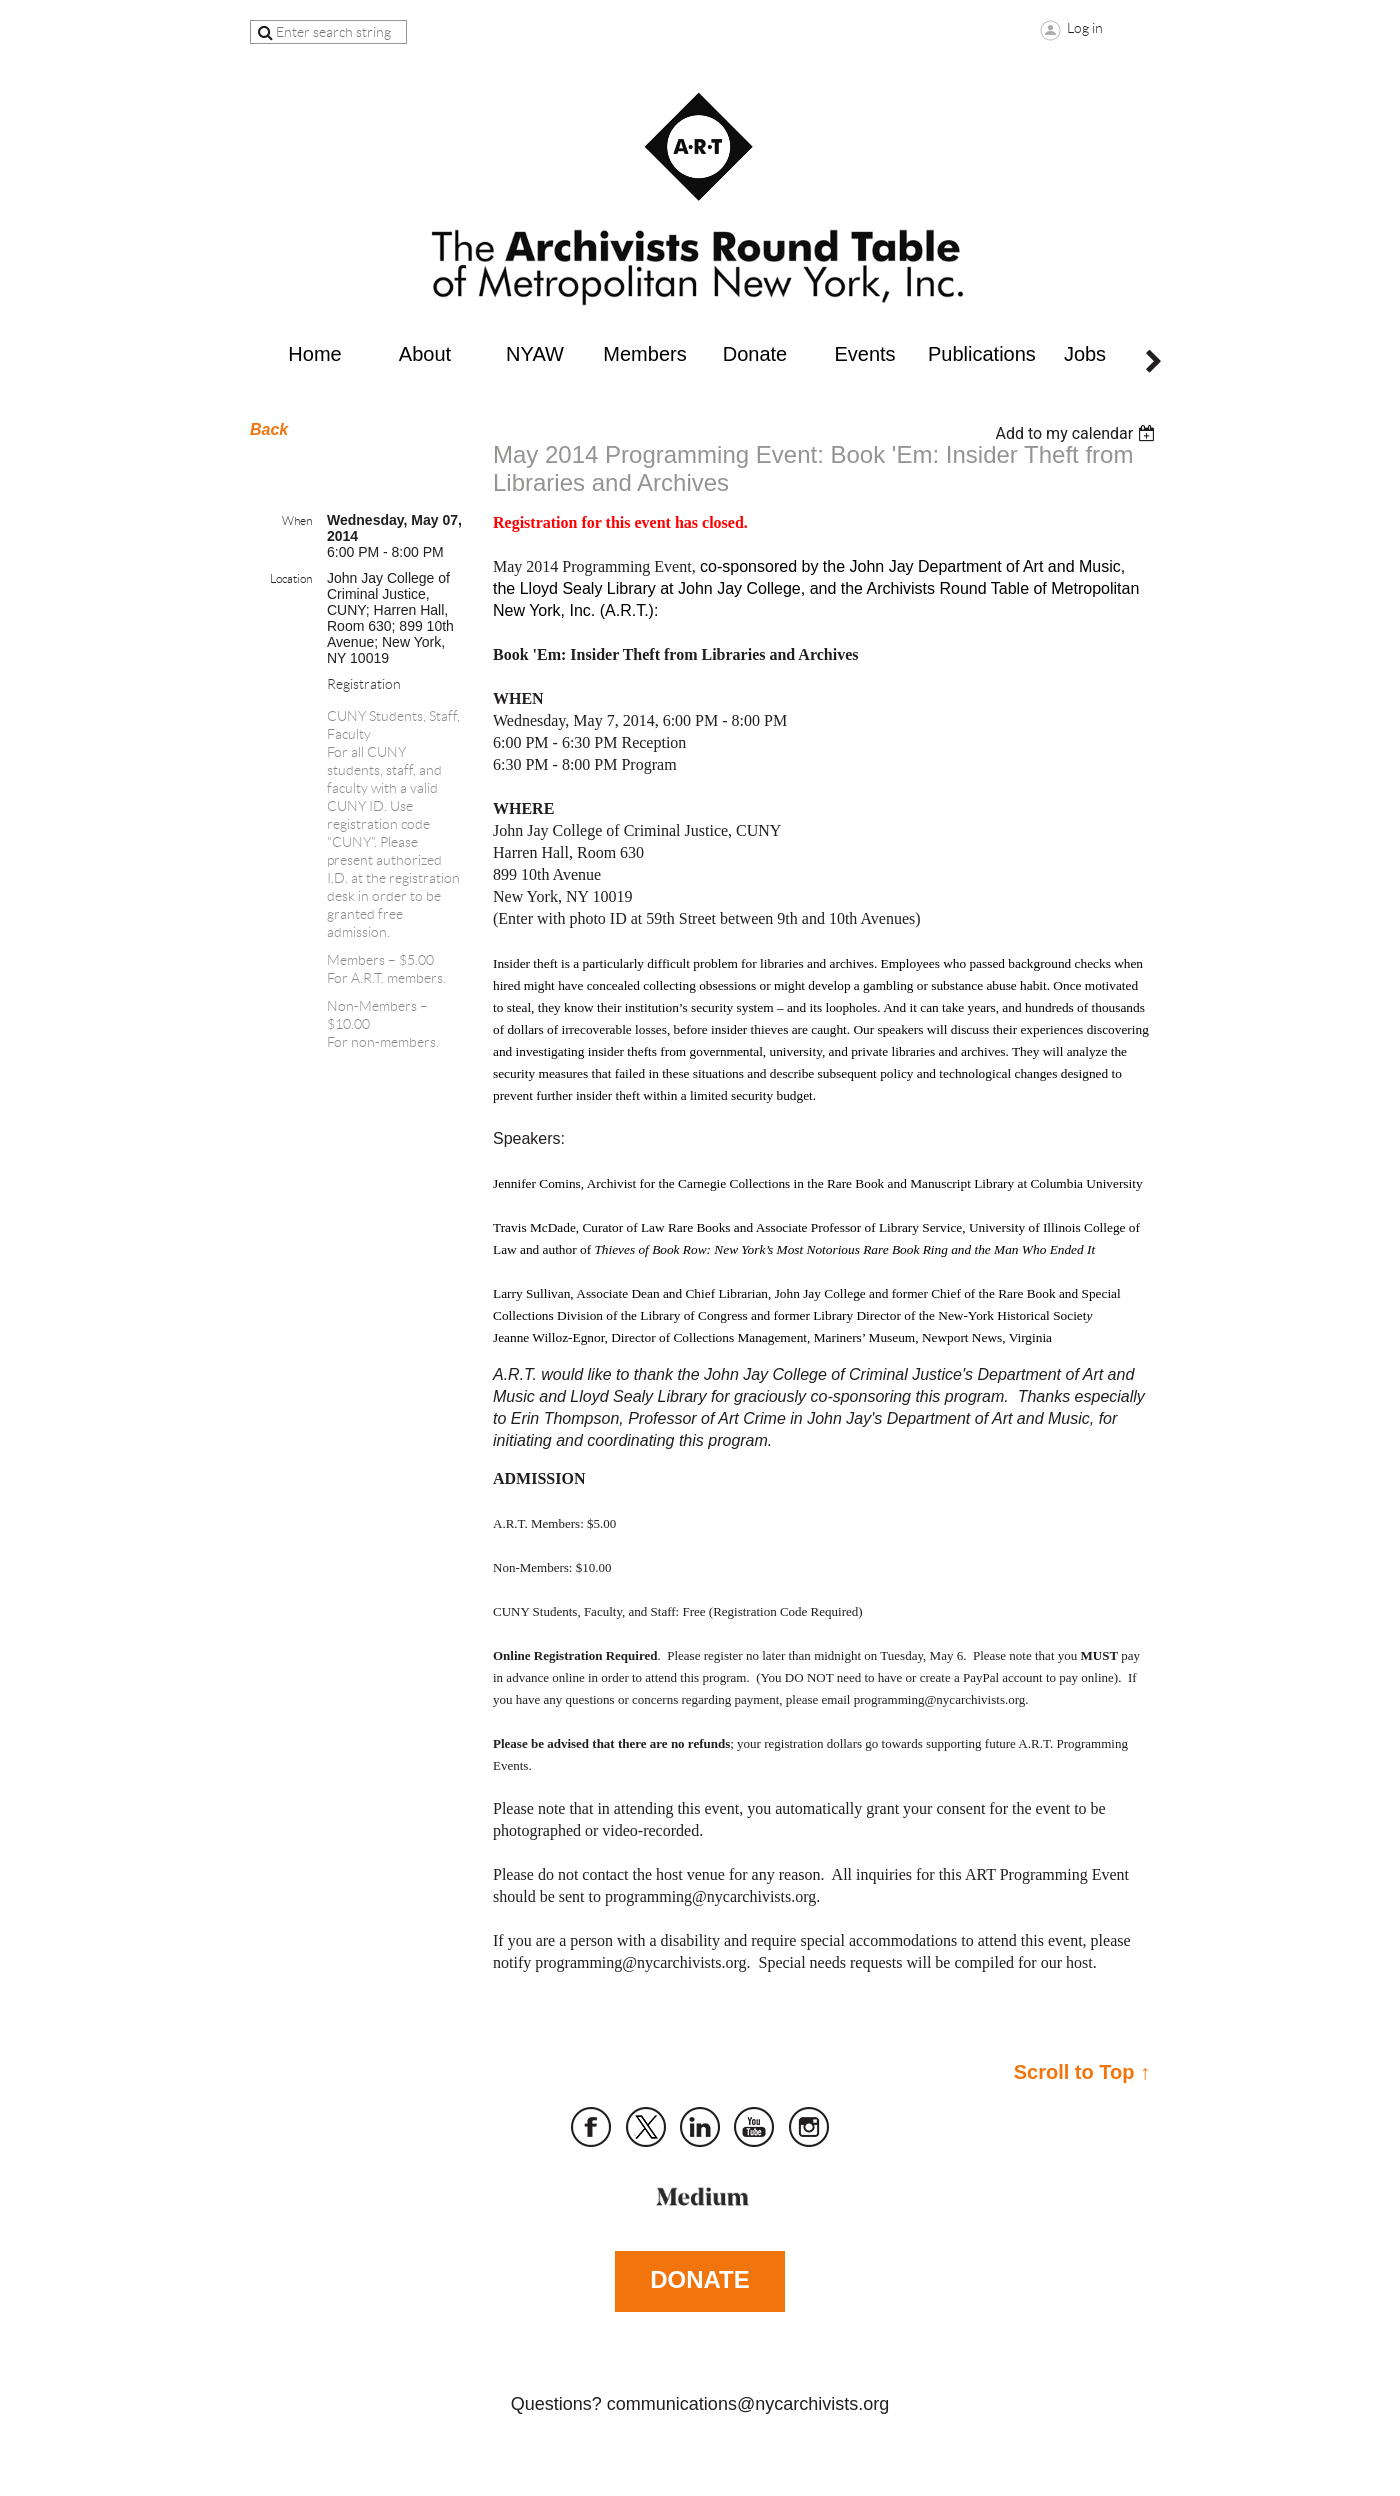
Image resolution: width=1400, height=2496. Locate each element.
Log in (1085, 28)
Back (269, 429)
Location (291, 578)
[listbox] (1077, 433)
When (297, 520)
